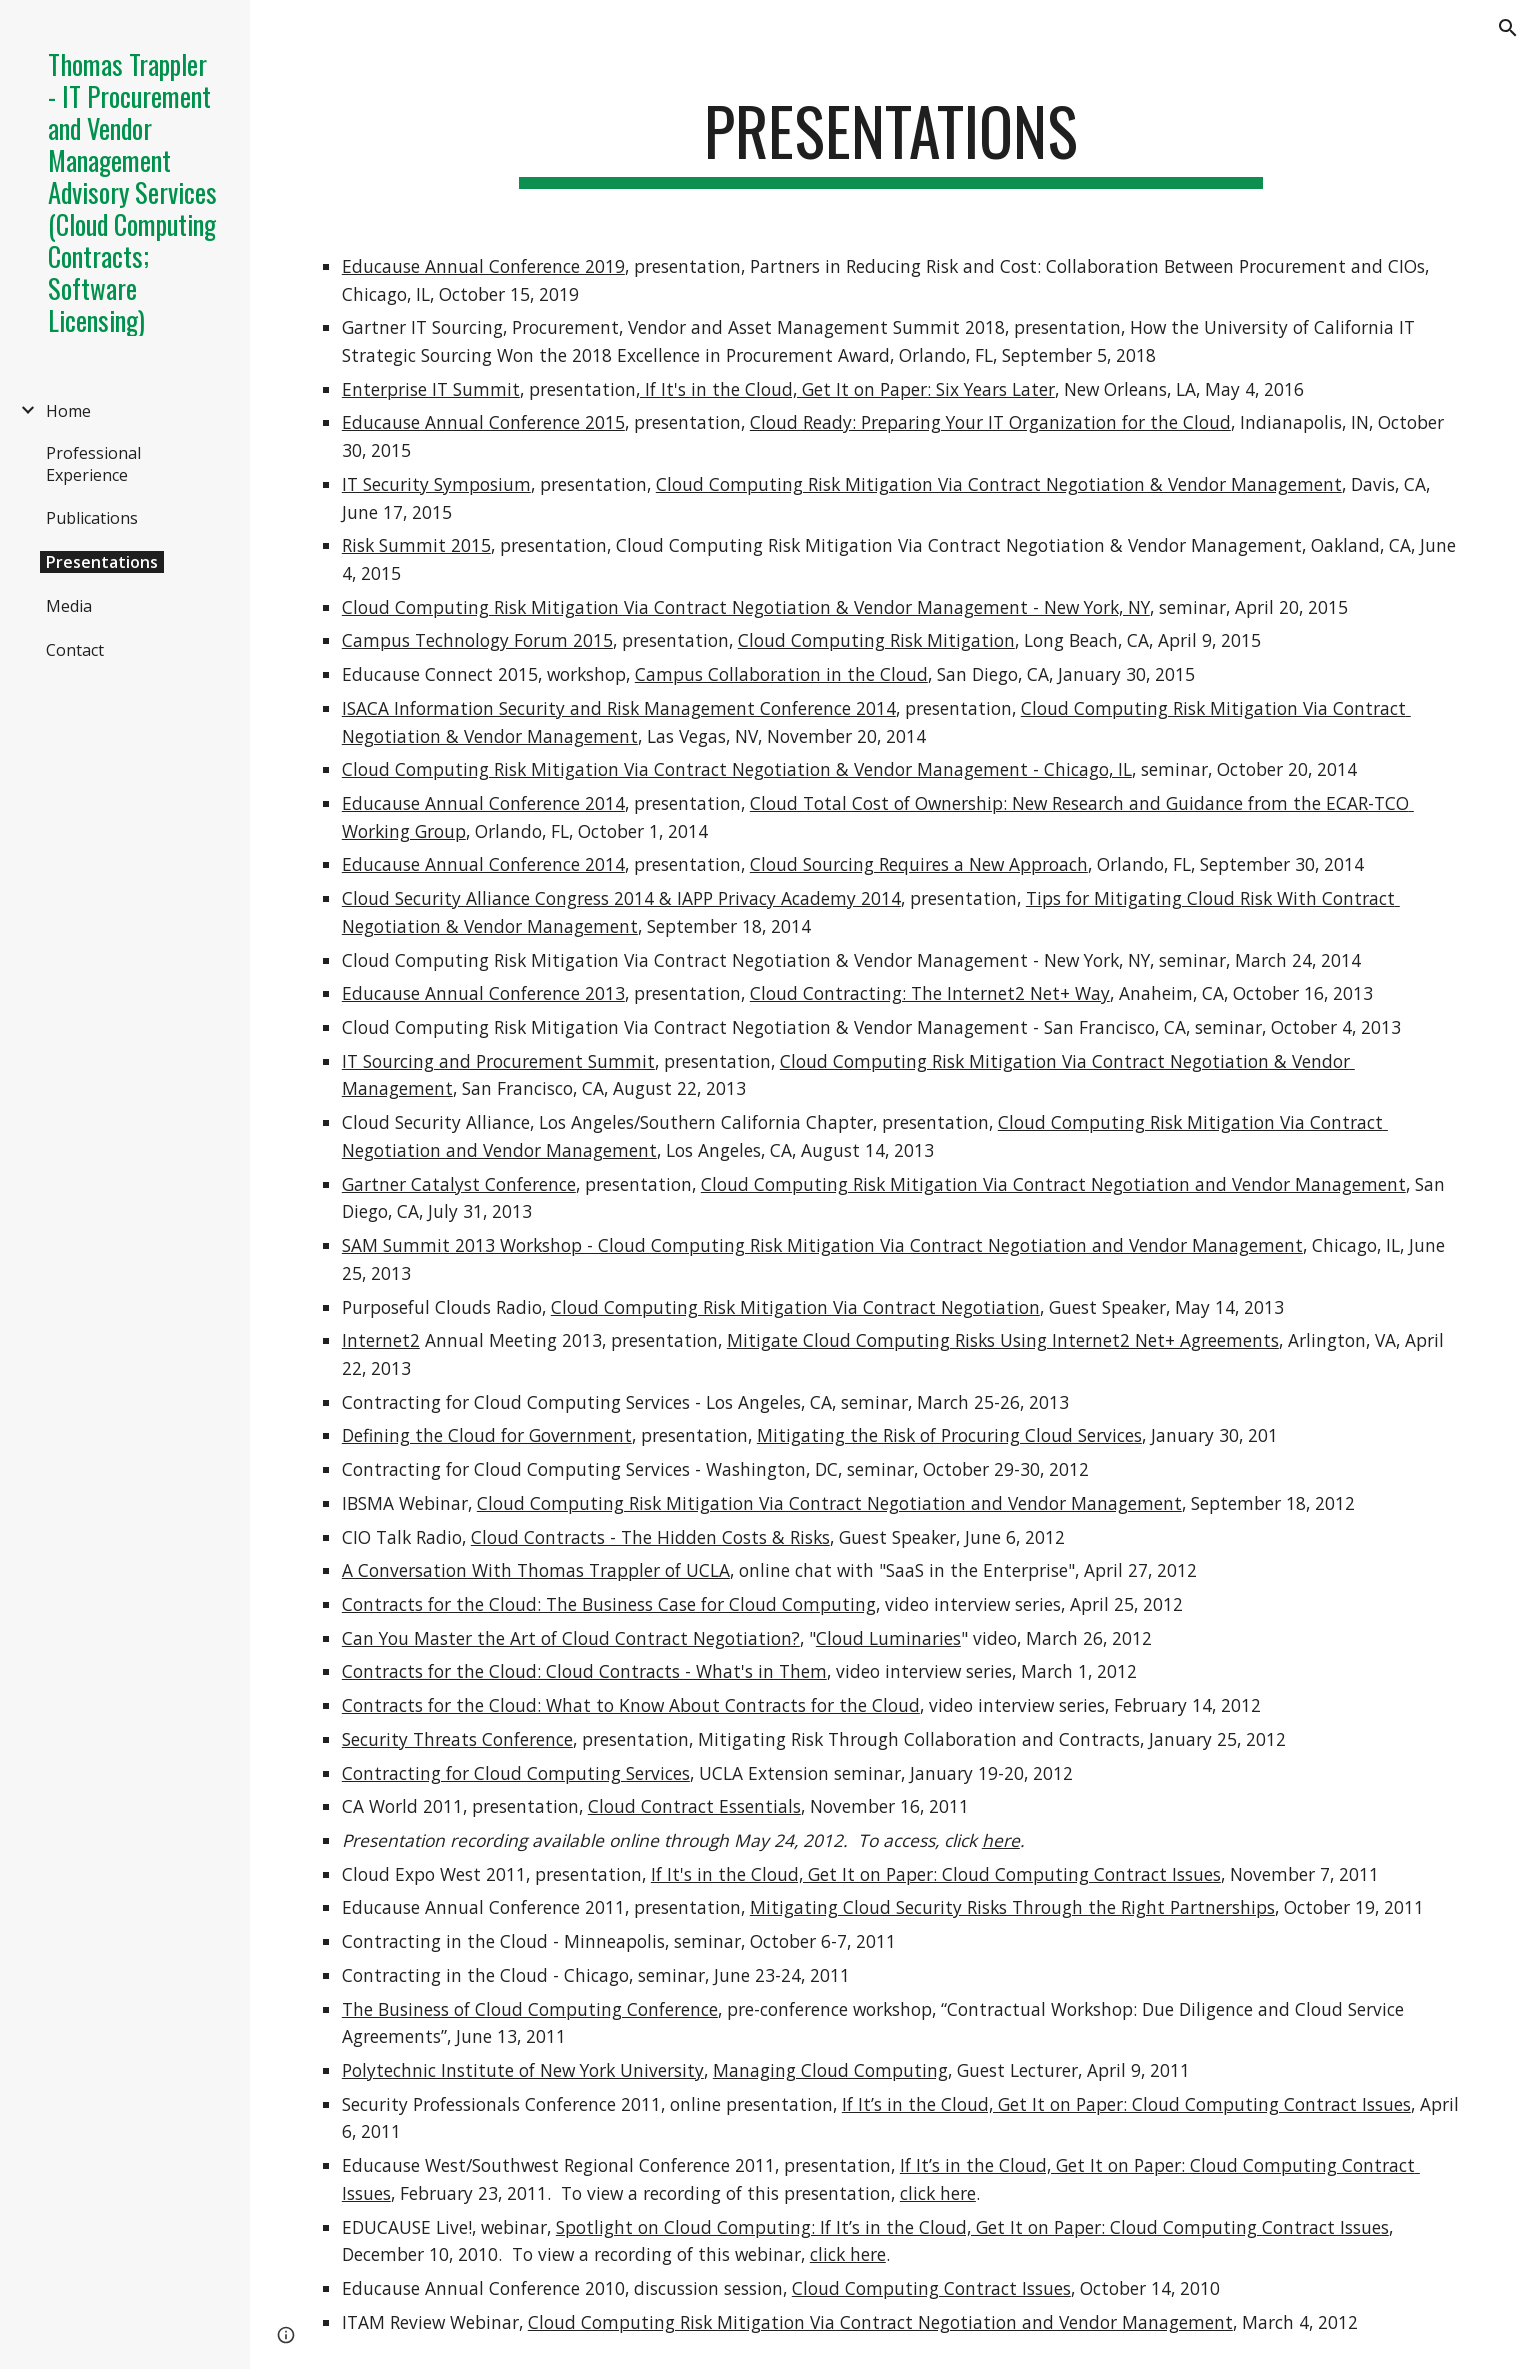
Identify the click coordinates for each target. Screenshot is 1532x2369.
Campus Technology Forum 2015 (477, 640)
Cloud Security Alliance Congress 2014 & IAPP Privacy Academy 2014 (621, 898)
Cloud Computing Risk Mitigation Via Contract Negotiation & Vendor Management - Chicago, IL (737, 769)
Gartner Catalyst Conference (459, 1184)
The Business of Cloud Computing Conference (530, 2009)
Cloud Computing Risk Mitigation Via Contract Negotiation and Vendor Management (1053, 1184)
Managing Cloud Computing (830, 2070)
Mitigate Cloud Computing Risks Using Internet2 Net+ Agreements (1003, 1340)
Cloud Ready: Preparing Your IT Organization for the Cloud (990, 422)
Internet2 (381, 1340)
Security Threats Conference (457, 1739)
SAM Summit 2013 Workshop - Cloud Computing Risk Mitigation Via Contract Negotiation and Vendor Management (822, 1245)
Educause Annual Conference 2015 (483, 422)
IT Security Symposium (436, 484)
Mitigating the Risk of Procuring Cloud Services (949, 1435)
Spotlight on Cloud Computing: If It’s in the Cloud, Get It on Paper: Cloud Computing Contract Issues (972, 2227)
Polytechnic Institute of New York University (523, 2070)
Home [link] (68, 411)
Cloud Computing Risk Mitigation (876, 640)
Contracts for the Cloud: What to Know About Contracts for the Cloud (631, 1705)
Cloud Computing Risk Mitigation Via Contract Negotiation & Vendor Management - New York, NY (746, 607)
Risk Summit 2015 (416, 545)
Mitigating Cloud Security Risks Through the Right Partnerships (1012, 1907)
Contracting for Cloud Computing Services (516, 1773)
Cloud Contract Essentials (694, 1806)
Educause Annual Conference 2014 (483, 803)
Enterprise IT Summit (431, 389)
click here (938, 2193)
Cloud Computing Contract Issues (931, 2288)
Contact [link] (75, 650)
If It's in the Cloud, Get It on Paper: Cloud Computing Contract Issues (936, 1874)
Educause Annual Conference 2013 (483, 993)
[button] (1508, 28)
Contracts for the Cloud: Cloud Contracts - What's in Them (584, 1671)
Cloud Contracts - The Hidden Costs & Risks (650, 1537)
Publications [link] (92, 518)
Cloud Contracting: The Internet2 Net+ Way (930, 993)
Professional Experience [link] (93, 464)
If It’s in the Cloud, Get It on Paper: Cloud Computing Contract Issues (1126, 2104)
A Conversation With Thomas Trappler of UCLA (536, 1570)
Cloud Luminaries (888, 1638)
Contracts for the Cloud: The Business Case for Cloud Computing (609, 1604)
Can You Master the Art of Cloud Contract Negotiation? (571, 1638)
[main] (891, 140)
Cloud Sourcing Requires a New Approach (919, 864)
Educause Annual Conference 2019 (483, 266)
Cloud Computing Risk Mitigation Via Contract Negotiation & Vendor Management (999, 484)
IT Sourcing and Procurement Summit (498, 1061)
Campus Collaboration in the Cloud (781, 674)
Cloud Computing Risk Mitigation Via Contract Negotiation (795, 1307)
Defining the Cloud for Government (487, 1435)
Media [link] (69, 606)
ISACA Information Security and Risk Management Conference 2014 (619, 708)
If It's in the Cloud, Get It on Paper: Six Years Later (847, 389)
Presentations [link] (102, 562)
